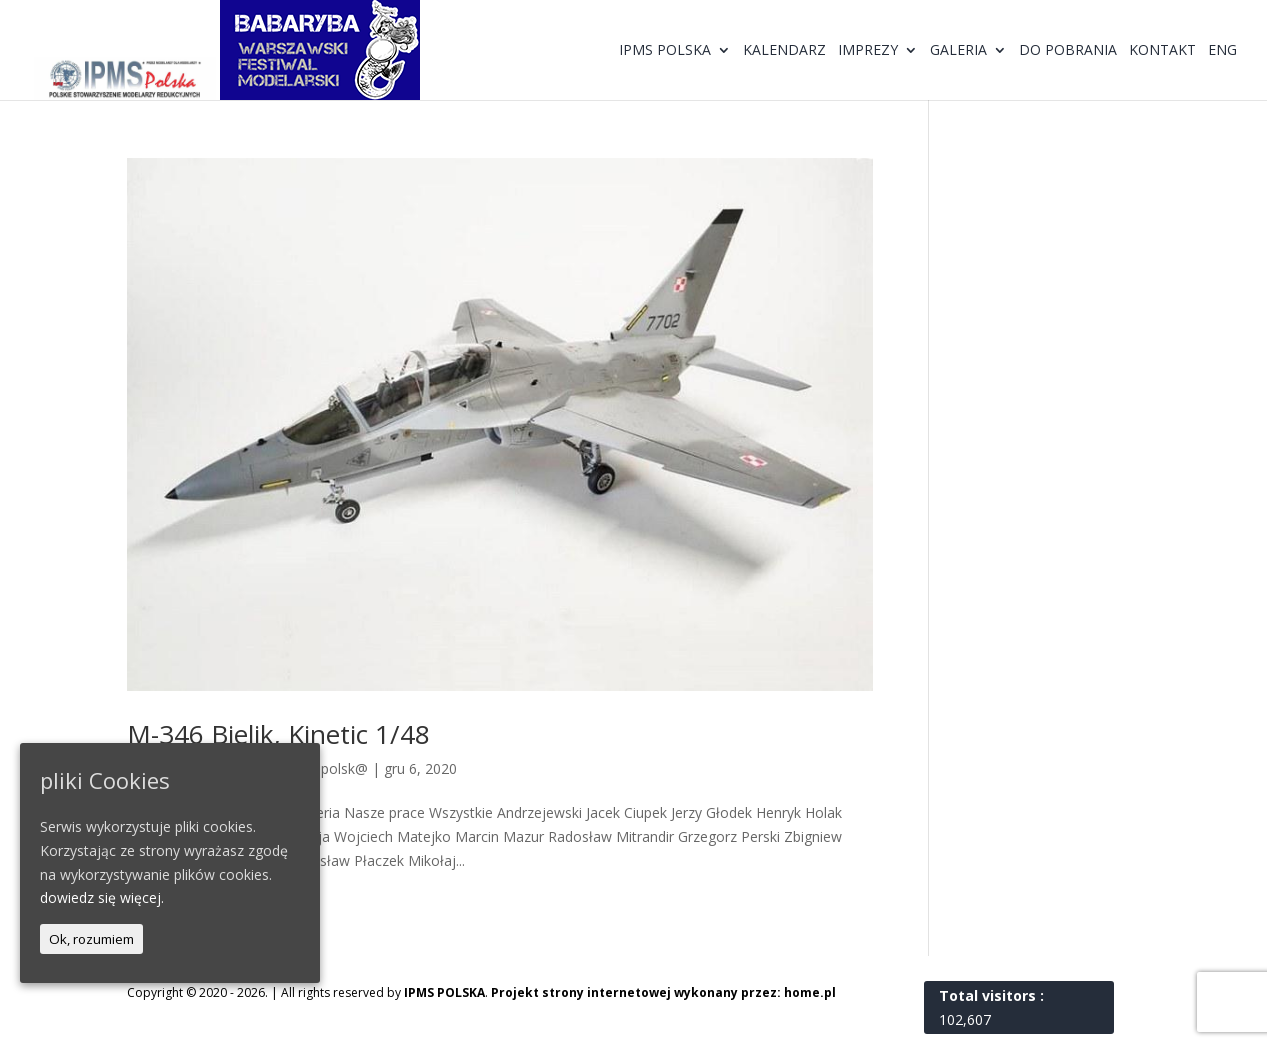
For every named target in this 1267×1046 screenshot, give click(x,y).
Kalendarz (784, 51)
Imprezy (868, 51)
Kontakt (1162, 51)
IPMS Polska (665, 51)
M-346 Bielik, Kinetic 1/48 (278, 734)
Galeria (958, 51)
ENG (1222, 51)
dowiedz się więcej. (102, 897)
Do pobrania (1068, 51)
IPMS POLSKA (444, 992)
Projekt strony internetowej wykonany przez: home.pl (663, 992)
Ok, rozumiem (91, 939)
